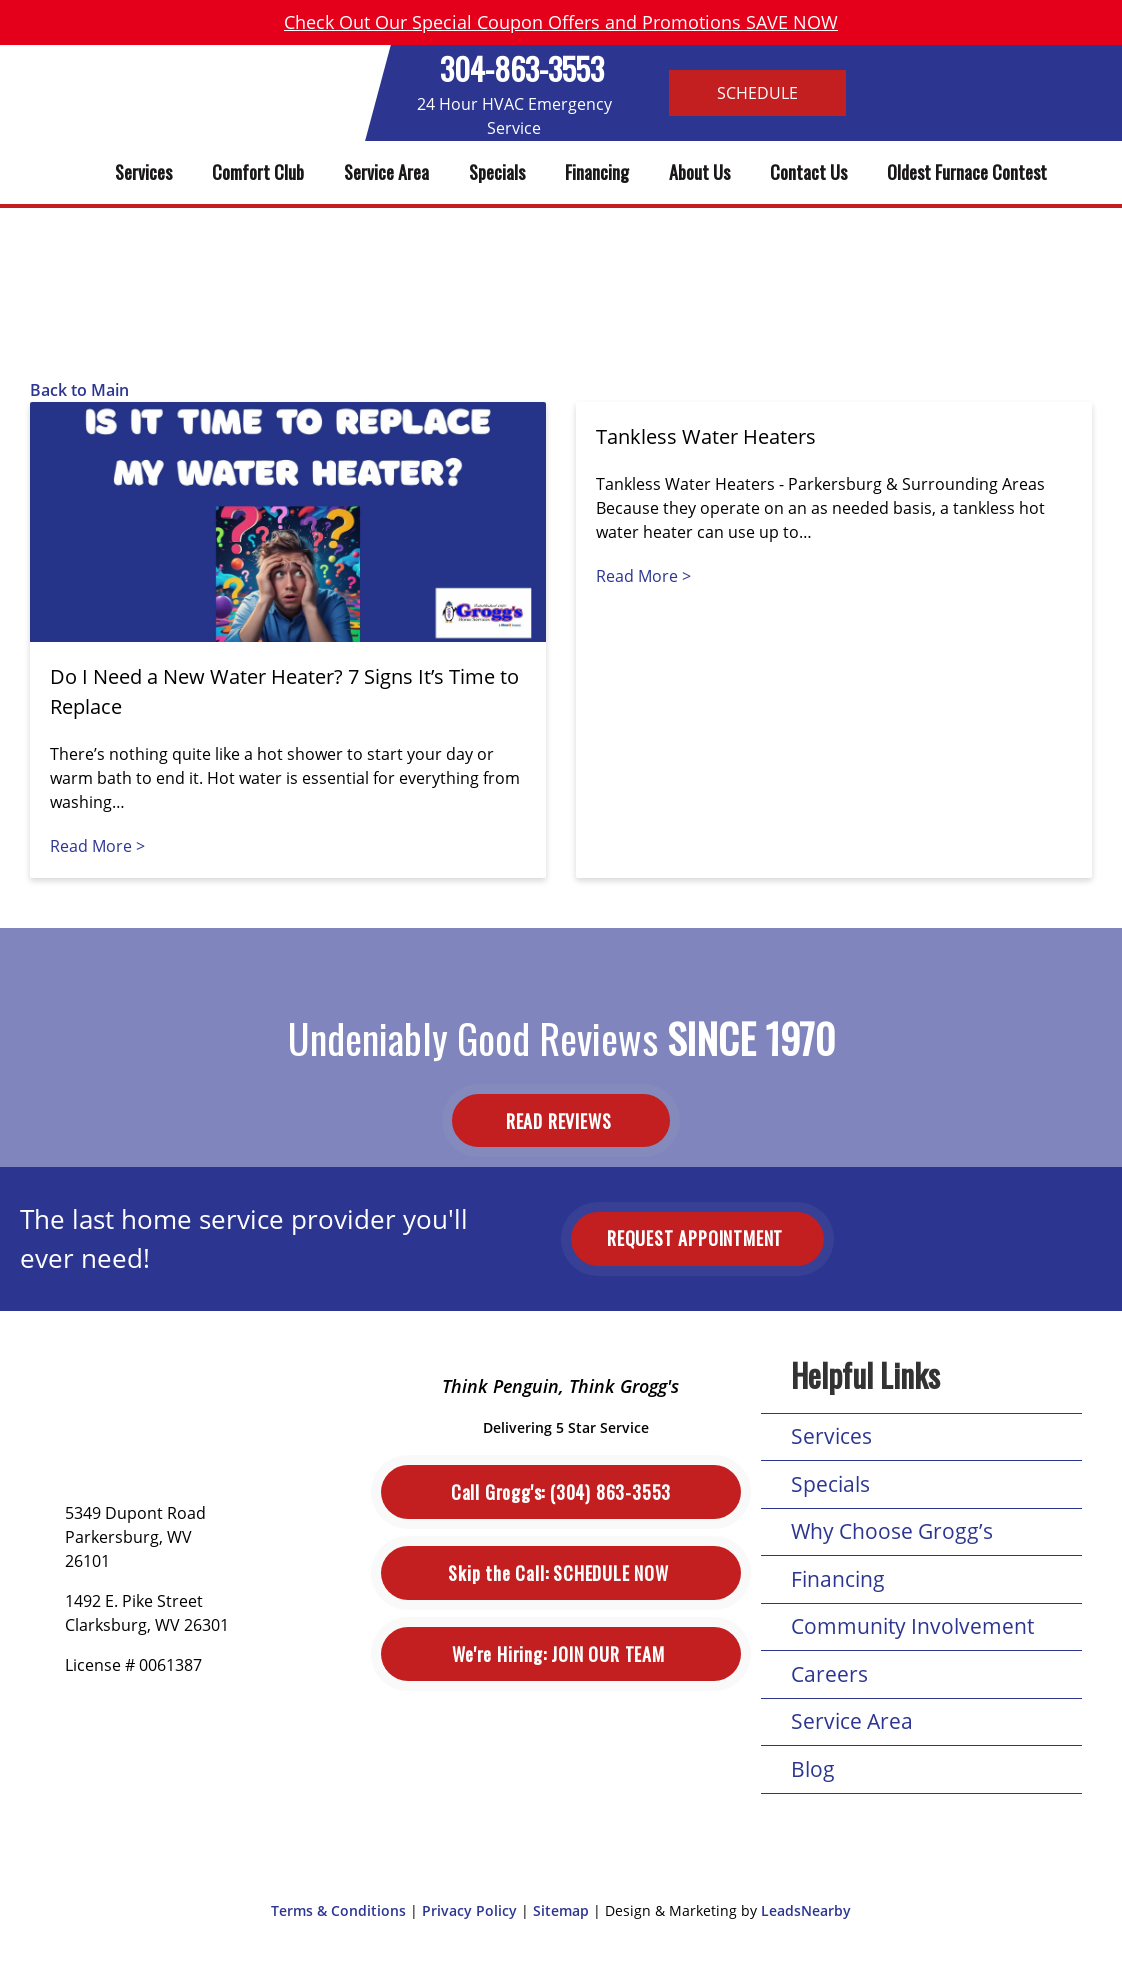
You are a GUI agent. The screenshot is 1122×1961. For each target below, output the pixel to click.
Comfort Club (258, 172)
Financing (597, 172)
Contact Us (808, 172)
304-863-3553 (522, 68)
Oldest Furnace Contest (967, 172)
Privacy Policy (469, 1910)
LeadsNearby (806, 1910)
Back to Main (79, 390)
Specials (497, 172)
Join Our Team (560, 1654)
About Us (699, 172)
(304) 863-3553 (561, 1492)
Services (143, 172)
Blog (813, 1769)
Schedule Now (560, 1573)
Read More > (97, 846)
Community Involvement (912, 1626)
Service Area (386, 172)
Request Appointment (697, 1238)
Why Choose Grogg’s (892, 1531)
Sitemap (561, 1910)
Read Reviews (561, 1121)
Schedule (757, 93)
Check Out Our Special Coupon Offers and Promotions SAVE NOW (561, 22)
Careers (829, 1674)
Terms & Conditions (338, 1910)
